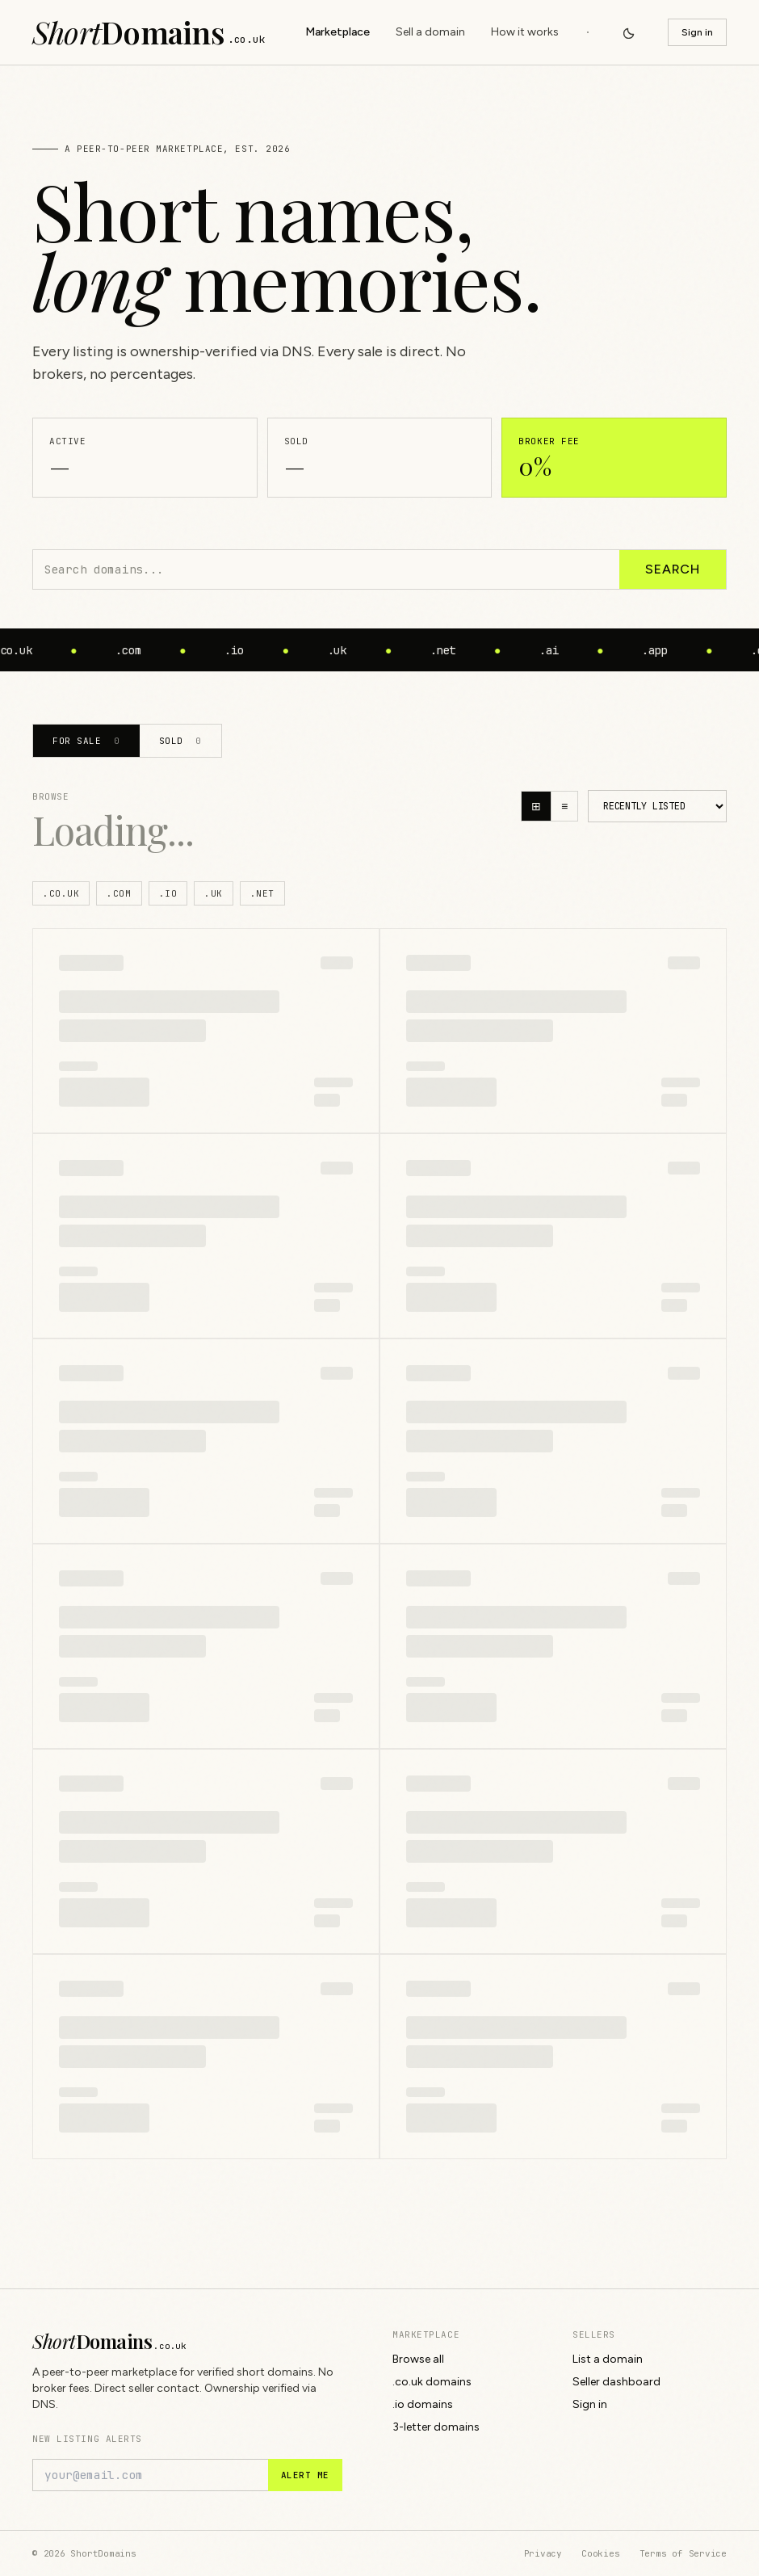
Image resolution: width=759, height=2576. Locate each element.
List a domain (607, 2359)
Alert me (305, 2475)
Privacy (543, 2553)
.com (119, 893)
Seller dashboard (616, 2382)
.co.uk (61, 893)
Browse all (418, 2359)
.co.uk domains (432, 2382)
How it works (525, 32)
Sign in (697, 32)
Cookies (600, 2553)
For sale (86, 740)
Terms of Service (683, 2553)
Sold (180, 740)
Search (672, 569)
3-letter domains (436, 2427)
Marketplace (337, 32)
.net (262, 893)
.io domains (422, 2404)
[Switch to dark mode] (629, 32)
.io (168, 893)
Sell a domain (430, 32)
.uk (213, 893)
